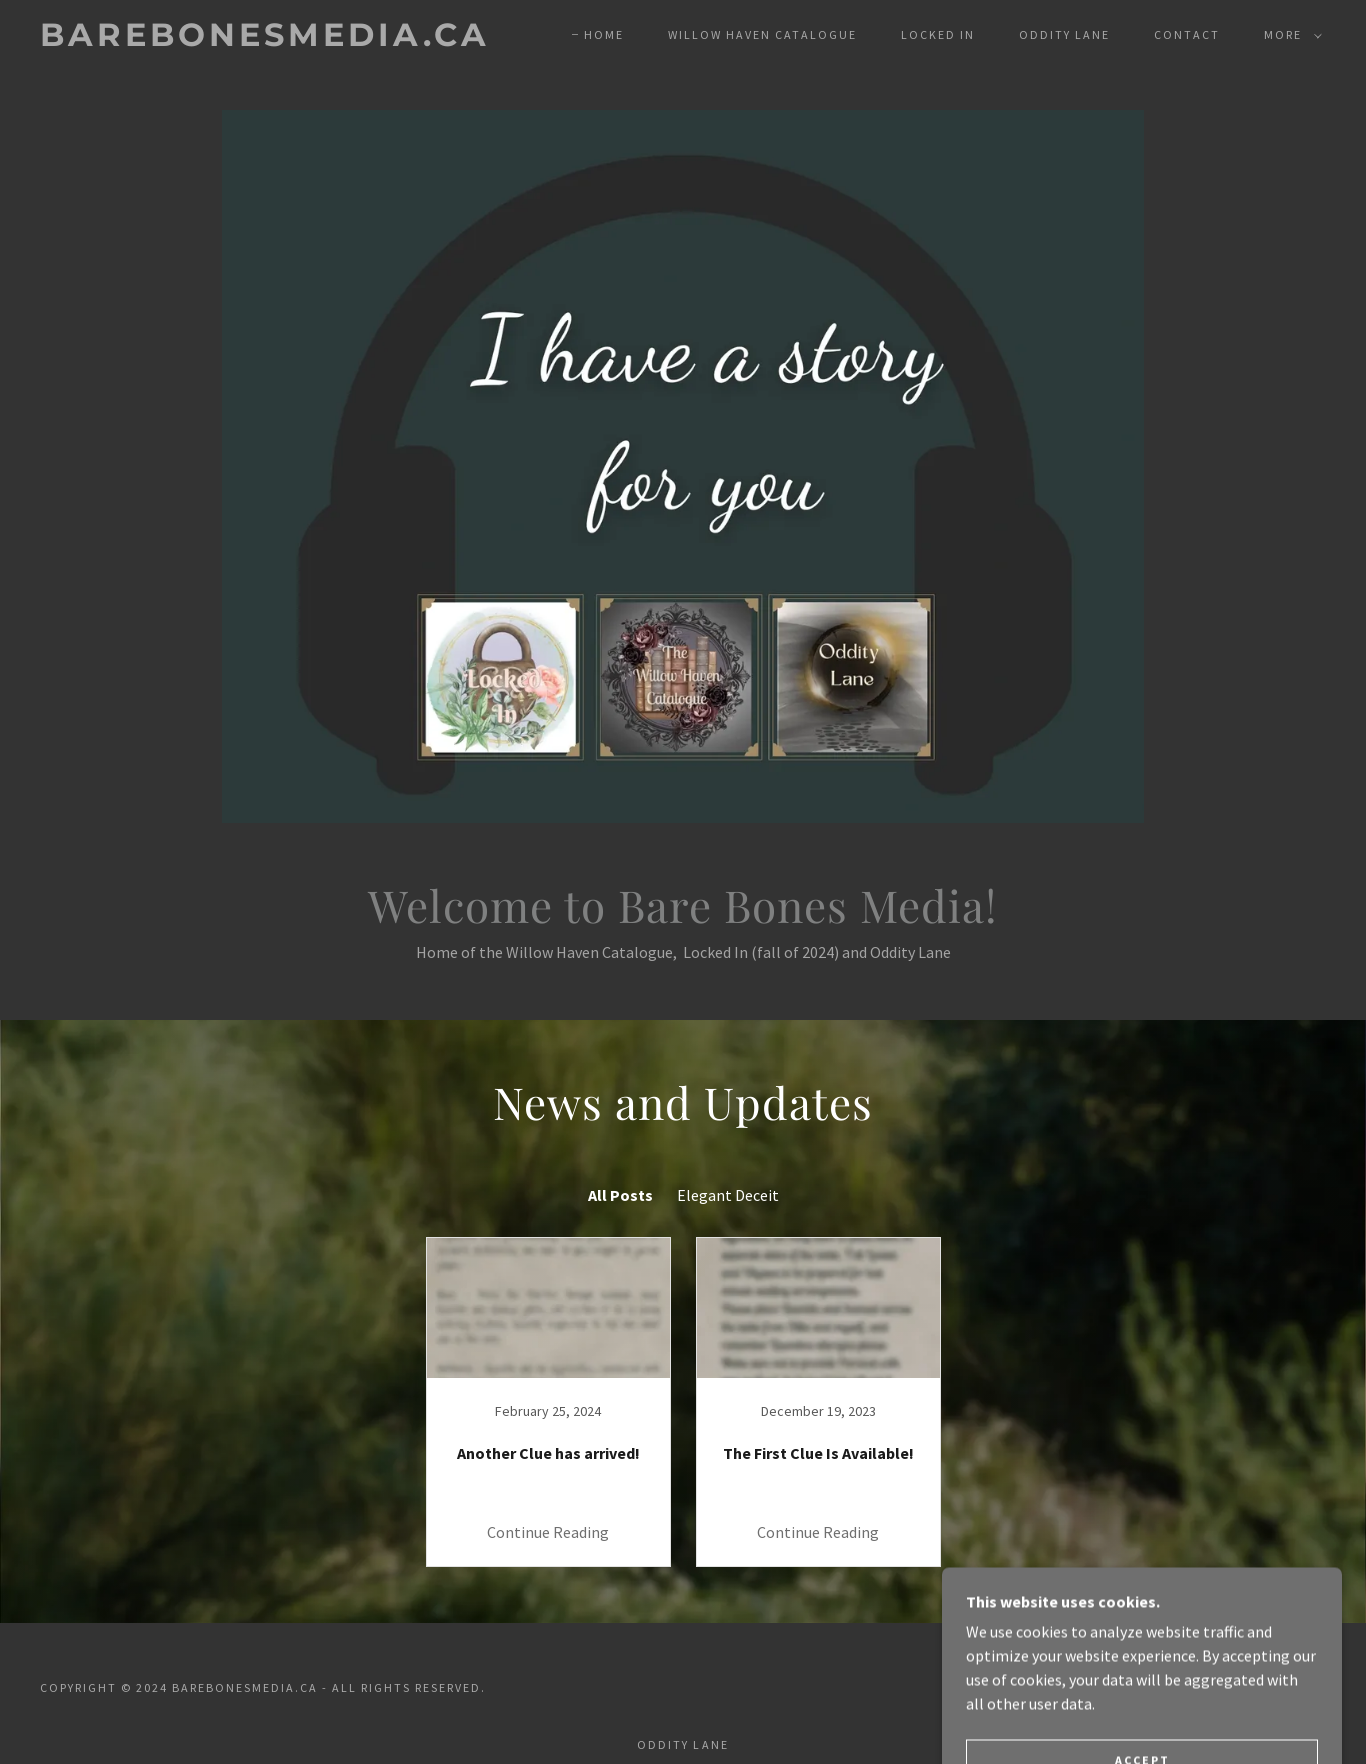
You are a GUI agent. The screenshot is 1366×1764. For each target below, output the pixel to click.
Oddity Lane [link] (1064, 34)
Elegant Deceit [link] (728, 1195)
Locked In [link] (938, 34)
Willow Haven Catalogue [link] (762, 34)
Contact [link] (1187, 34)
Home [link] (604, 34)
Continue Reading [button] (548, 1532)
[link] (265, 40)
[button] (1289, 35)
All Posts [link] (620, 1195)
